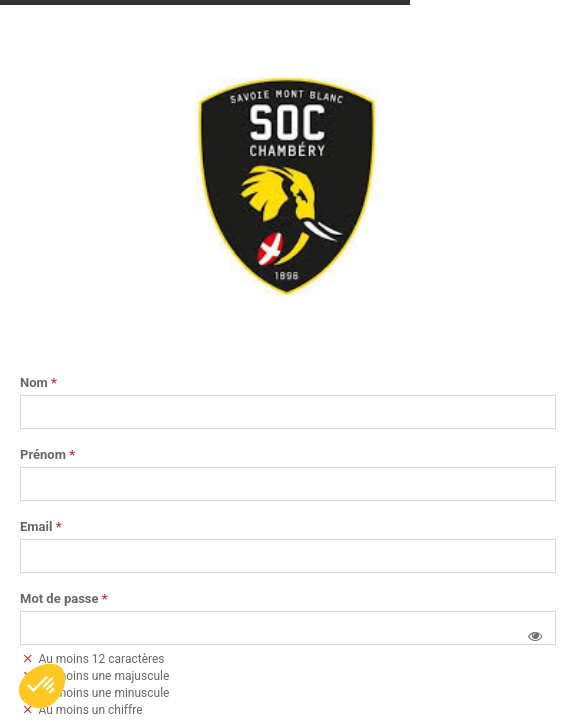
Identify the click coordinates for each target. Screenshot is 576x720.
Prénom (47, 455)
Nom (38, 383)
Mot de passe (64, 599)
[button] (535, 636)
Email (41, 527)
